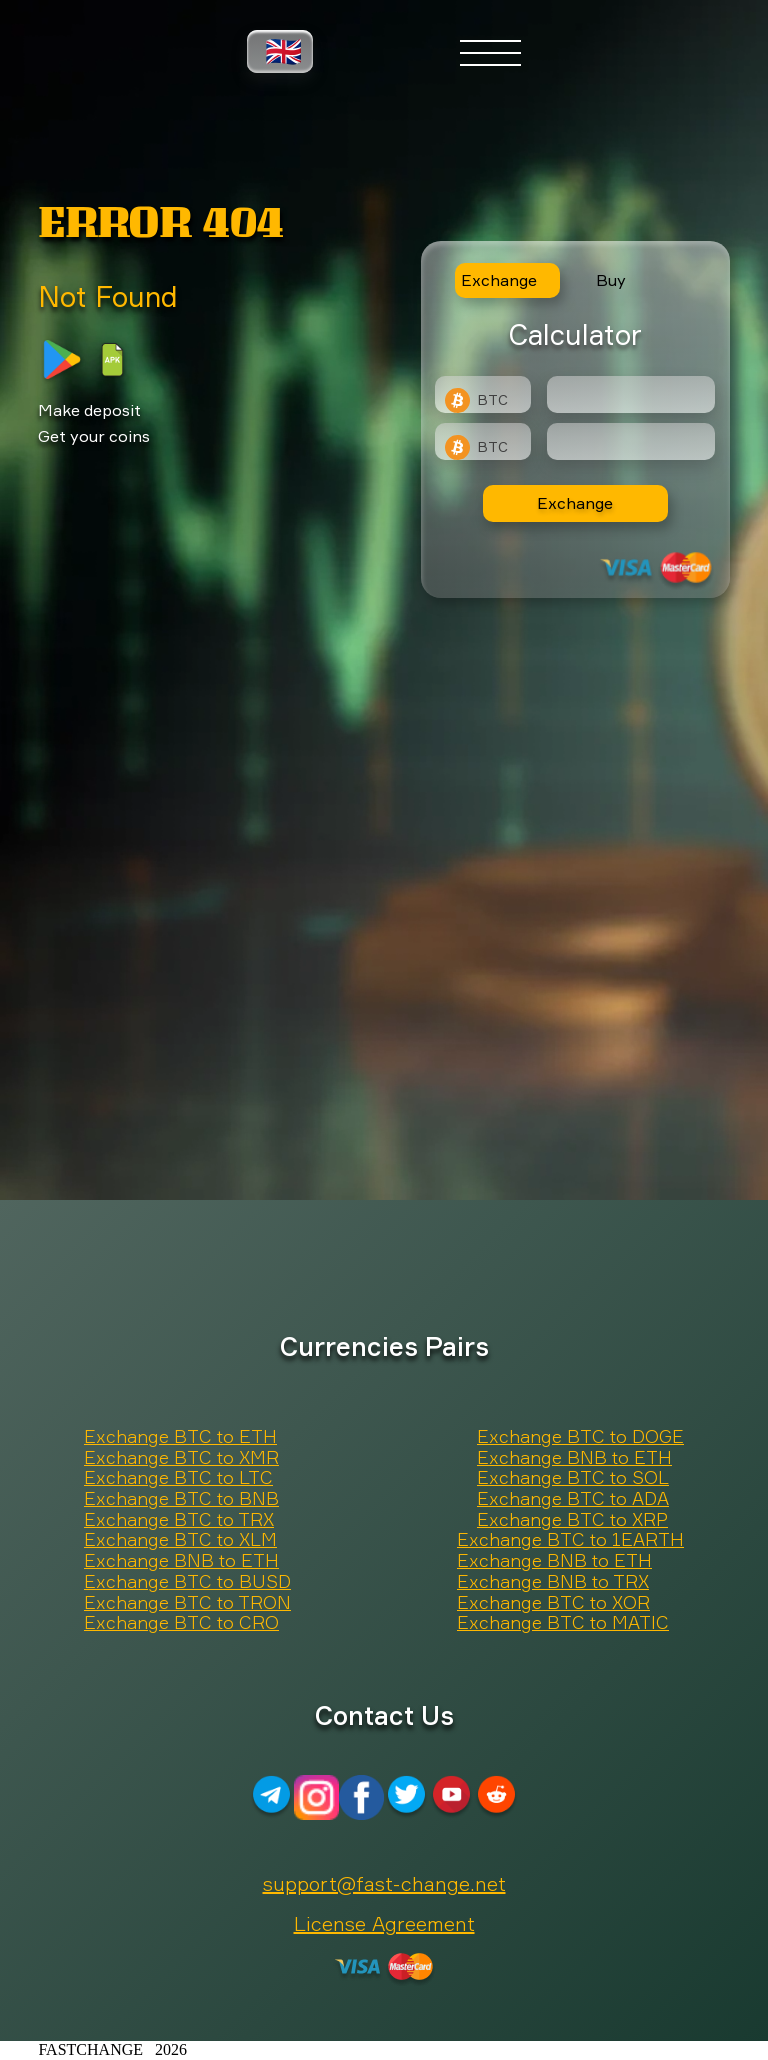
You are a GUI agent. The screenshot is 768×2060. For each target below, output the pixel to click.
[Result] (631, 441)
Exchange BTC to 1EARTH (570, 1540)
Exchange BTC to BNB (181, 1499)
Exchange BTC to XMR (181, 1458)
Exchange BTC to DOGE (580, 1437)
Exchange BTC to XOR (553, 1603)
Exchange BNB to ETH (574, 1458)
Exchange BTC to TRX (179, 1520)
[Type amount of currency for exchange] (631, 394)
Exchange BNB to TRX (553, 1582)
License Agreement (384, 1923)
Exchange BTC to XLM (180, 1540)
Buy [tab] (611, 280)
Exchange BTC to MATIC (563, 1623)
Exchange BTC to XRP (572, 1520)
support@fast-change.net (384, 1883)
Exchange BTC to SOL (573, 1478)
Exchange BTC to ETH (180, 1437)
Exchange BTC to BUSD (187, 1582)
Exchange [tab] (499, 280)
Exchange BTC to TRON (187, 1603)
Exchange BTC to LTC (178, 1478)
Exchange (575, 503)
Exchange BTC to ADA (573, 1499)
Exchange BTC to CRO (181, 1623)
